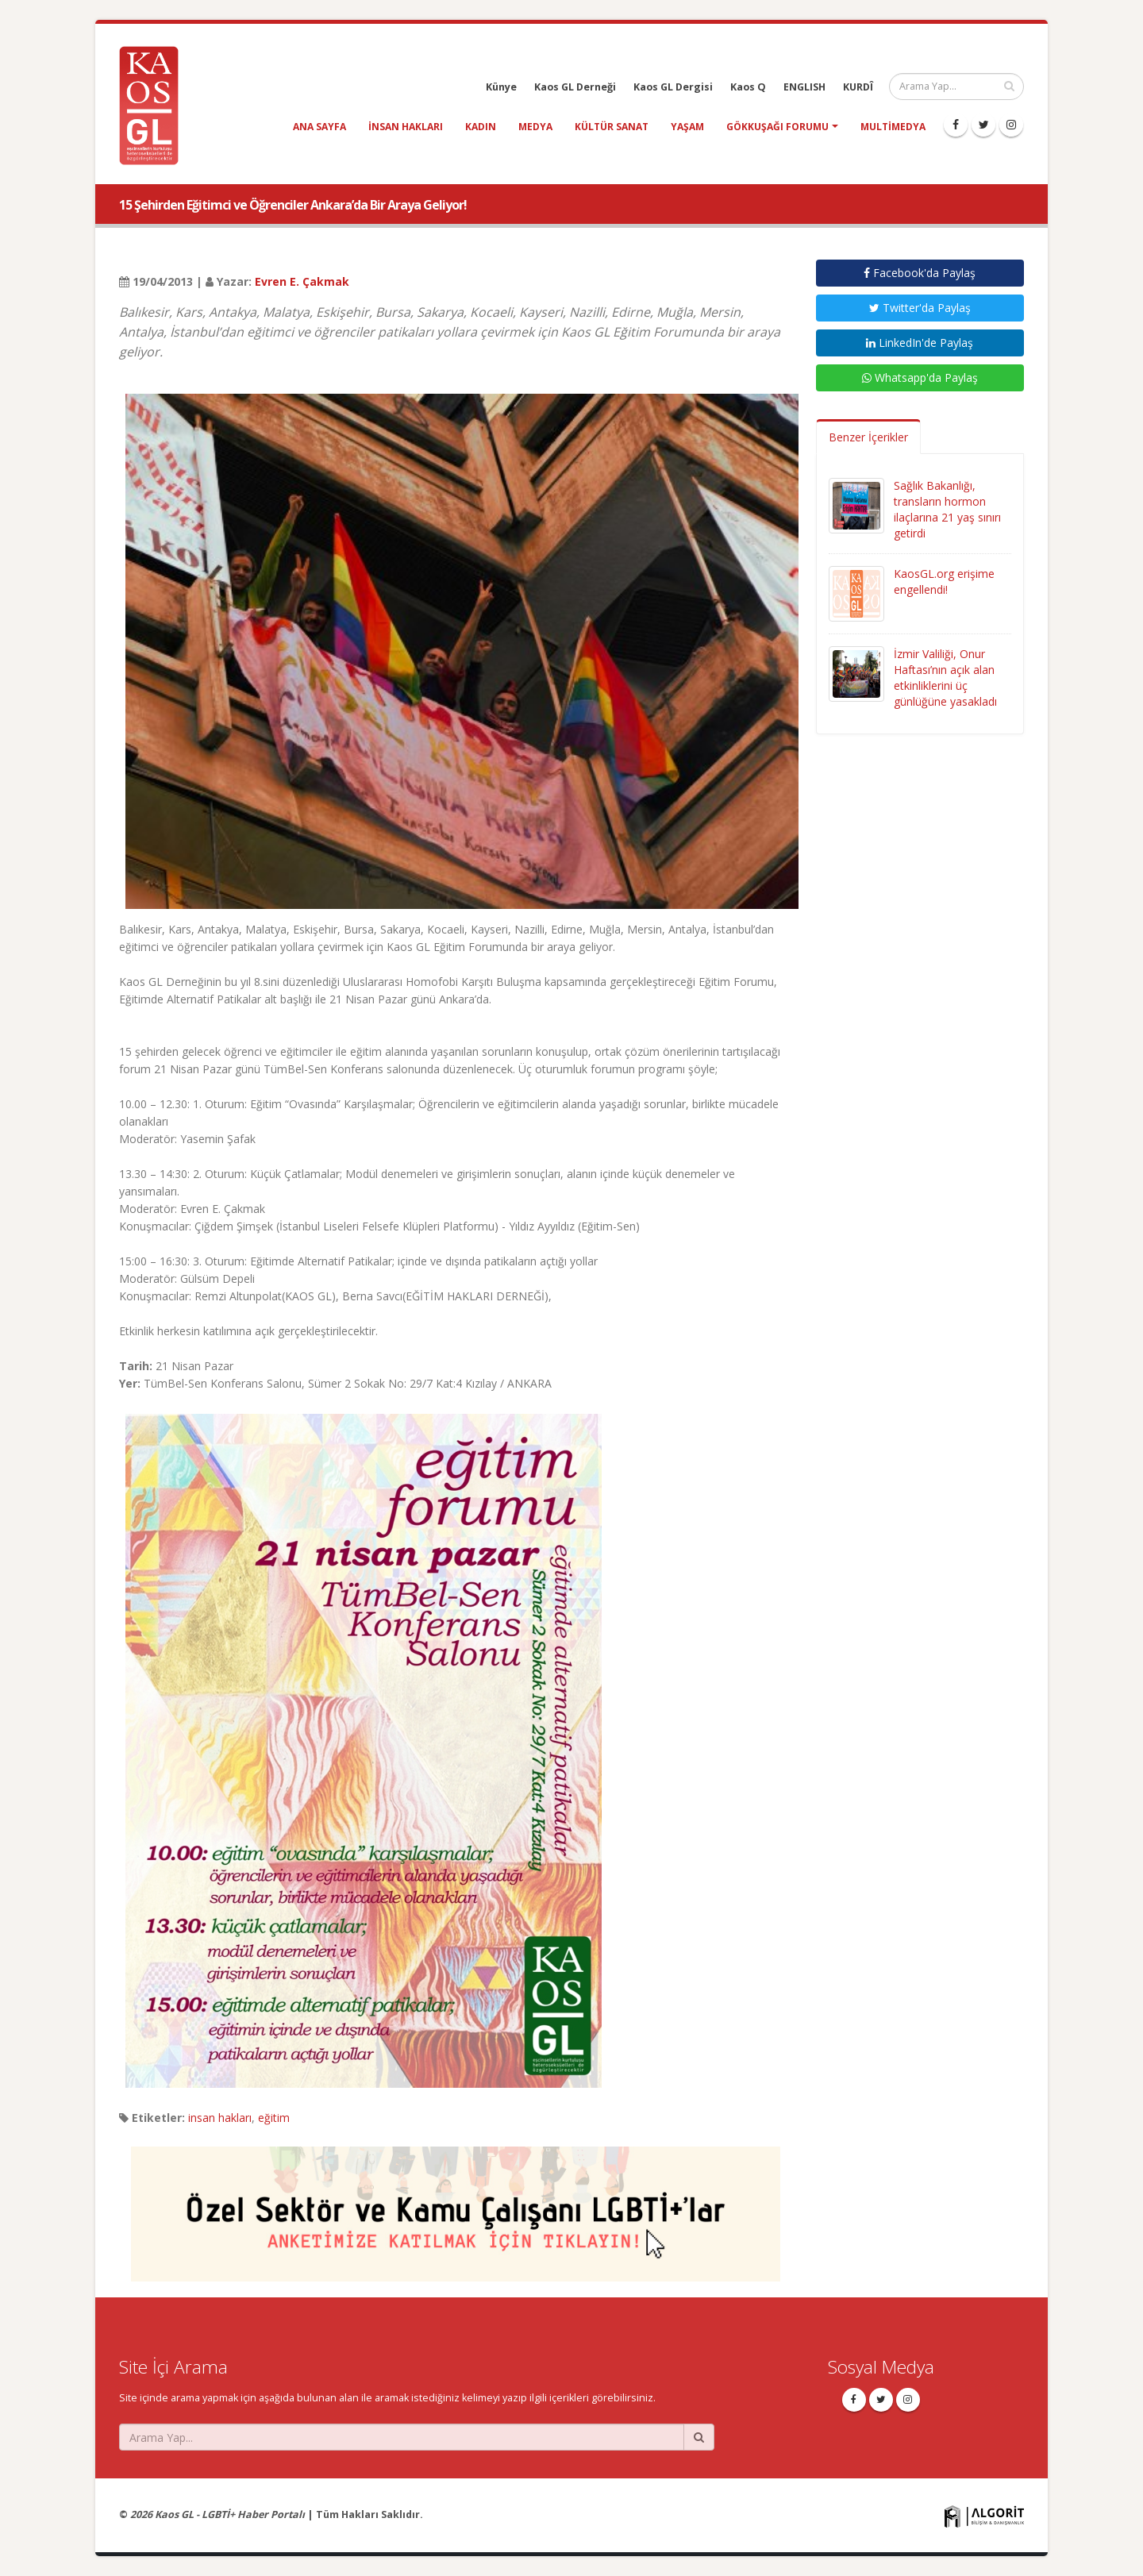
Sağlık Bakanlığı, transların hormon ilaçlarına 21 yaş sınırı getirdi (947, 509)
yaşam (687, 126)
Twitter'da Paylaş (920, 307)
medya (535, 126)
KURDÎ (858, 87)
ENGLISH (804, 87)
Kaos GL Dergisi (673, 87)
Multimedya (893, 126)
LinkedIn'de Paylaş (919, 342)
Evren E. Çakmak (302, 281)
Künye (501, 87)
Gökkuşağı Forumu (777, 126)
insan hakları (405, 126)
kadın (480, 126)
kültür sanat (611, 126)
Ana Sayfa (319, 126)
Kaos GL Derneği (575, 87)
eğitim (274, 2117)
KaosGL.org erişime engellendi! (944, 581)
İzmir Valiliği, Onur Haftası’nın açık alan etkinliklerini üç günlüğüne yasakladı (945, 677)
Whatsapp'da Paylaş (920, 377)
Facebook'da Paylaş (920, 272)
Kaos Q (748, 87)
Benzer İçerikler (868, 437)
